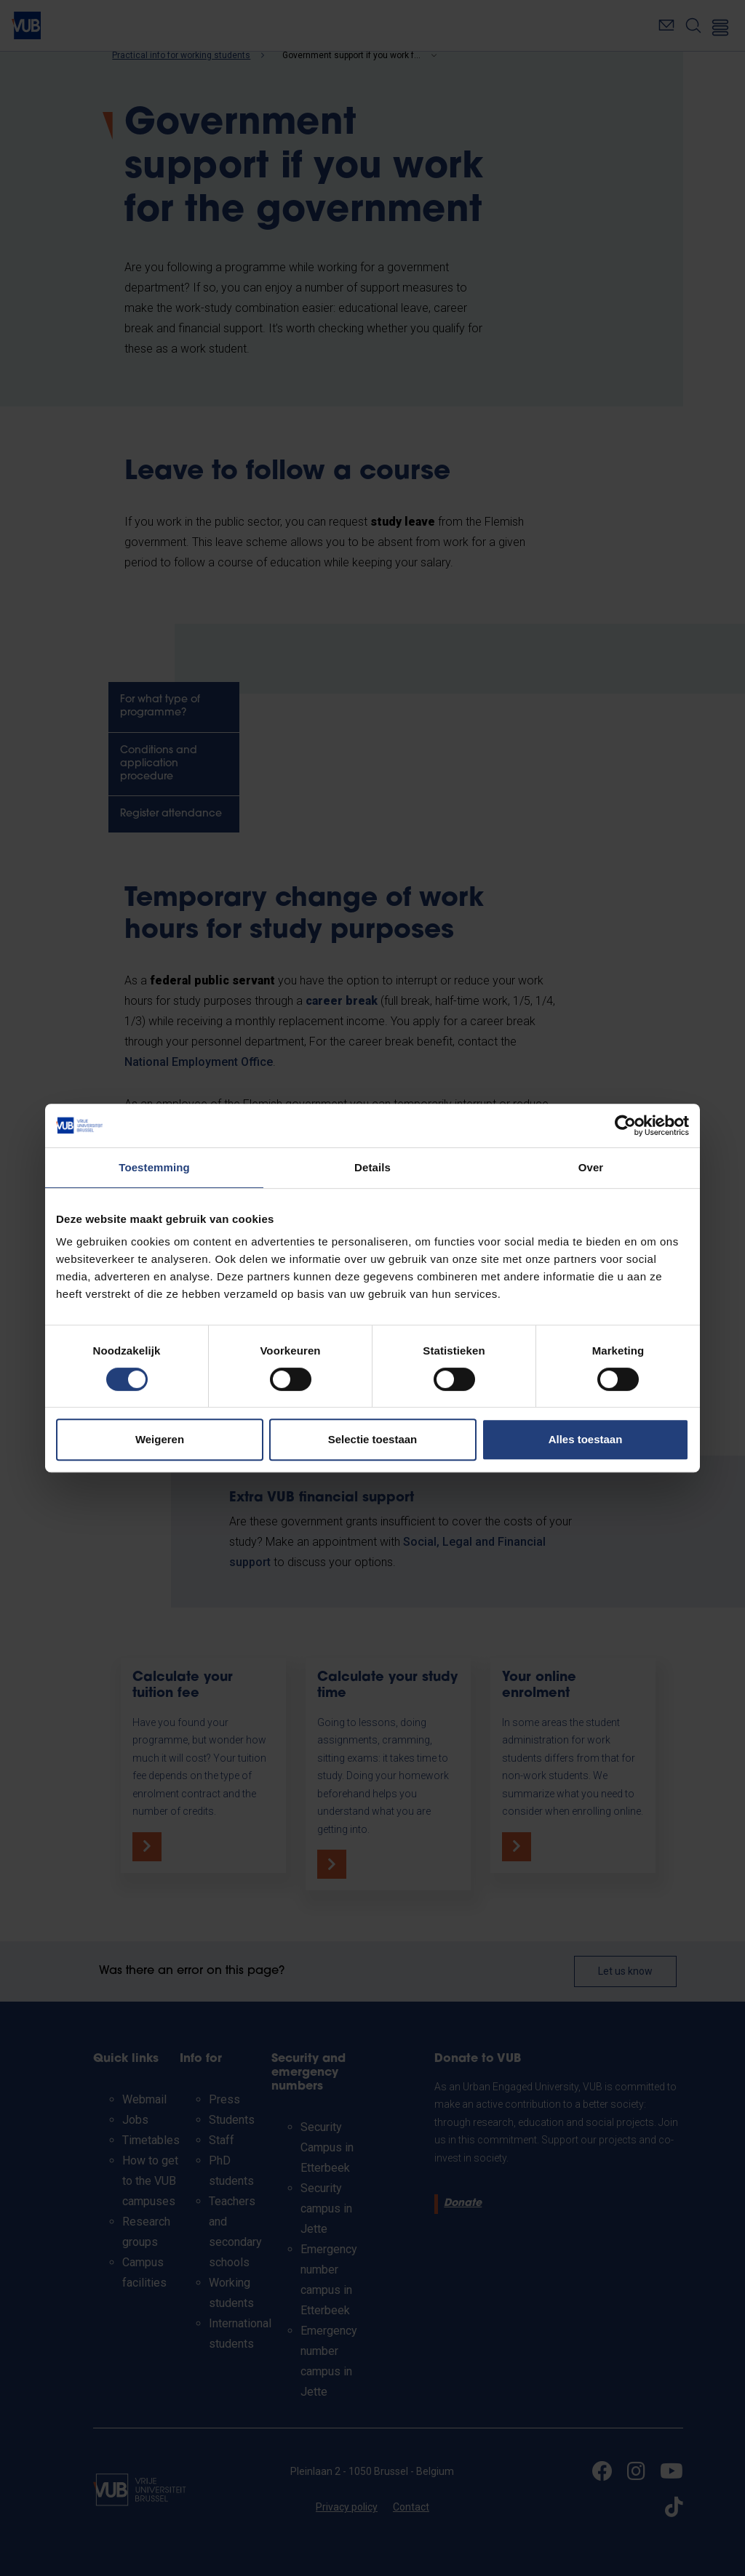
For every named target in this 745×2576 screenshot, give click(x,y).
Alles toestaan (586, 1439)
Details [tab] (372, 1167)
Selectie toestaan (373, 1439)
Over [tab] (591, 1167)
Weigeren (159, 1439)
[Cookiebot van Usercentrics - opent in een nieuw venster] (625, 1125)
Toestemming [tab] (154, 1167)
